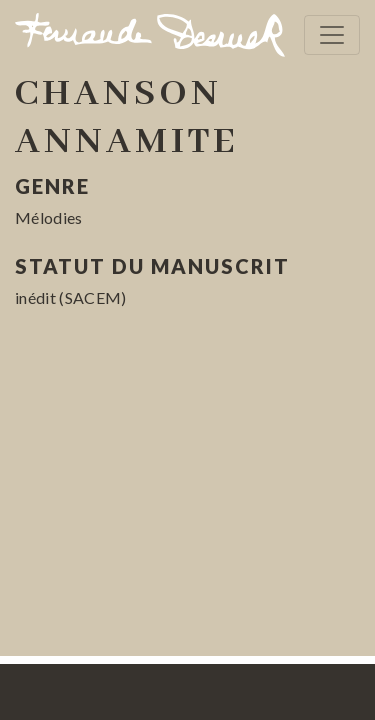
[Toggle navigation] (332, 35)
